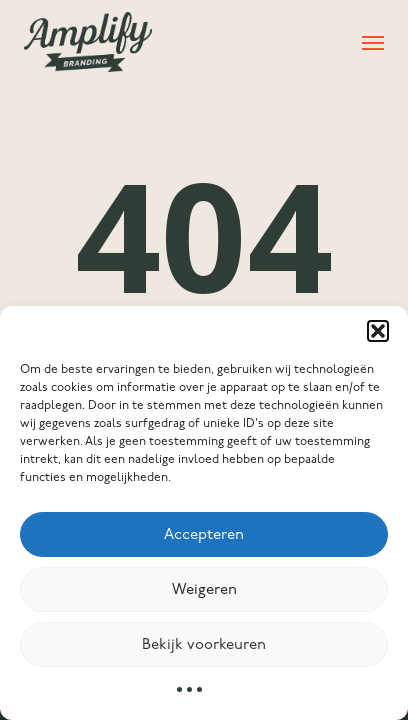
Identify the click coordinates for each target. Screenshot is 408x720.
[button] (378, 331)
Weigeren (204, 590)
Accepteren (204, 535)
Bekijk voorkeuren (204, 645)
